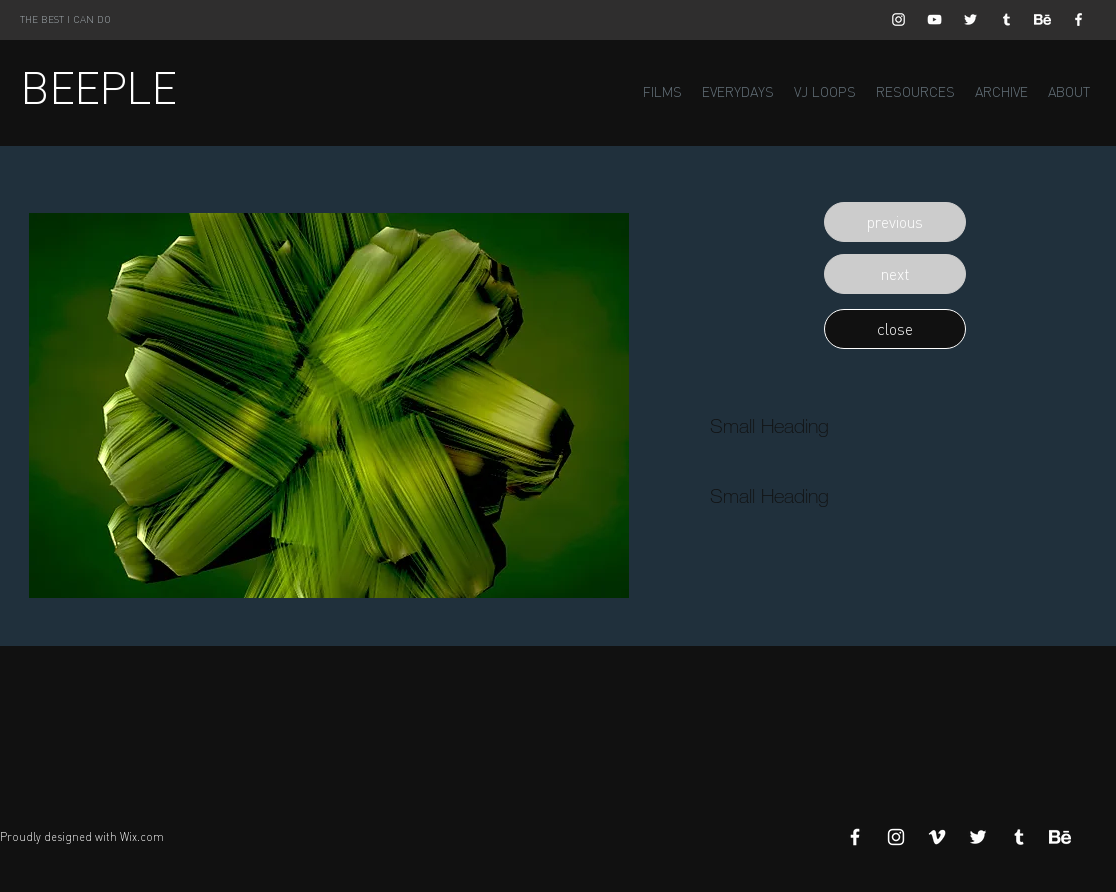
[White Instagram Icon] (898, 19)
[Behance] (1042, 19)
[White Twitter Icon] (970, 19)
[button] (895, 222)
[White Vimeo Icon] (937, 837)
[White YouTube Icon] (934, 19)
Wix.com (142, 837)
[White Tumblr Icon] (1006, 19)
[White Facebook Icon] (1078, 19)
